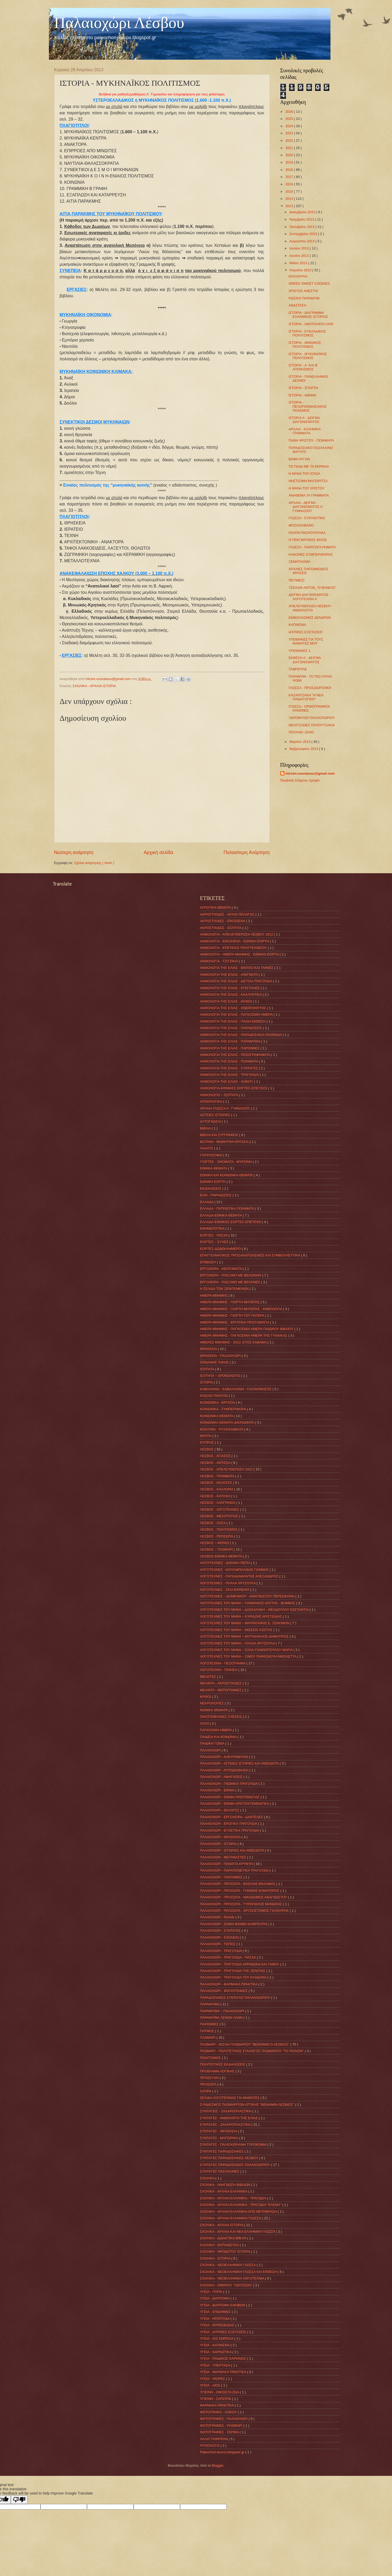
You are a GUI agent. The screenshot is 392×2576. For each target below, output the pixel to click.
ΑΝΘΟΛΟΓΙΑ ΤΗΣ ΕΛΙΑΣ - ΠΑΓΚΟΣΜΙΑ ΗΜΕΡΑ (237, 1014)
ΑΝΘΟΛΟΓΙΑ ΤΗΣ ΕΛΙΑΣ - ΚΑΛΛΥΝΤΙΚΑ (231, 994)
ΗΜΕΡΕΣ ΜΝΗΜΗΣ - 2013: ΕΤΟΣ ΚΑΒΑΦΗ (234, 1342)
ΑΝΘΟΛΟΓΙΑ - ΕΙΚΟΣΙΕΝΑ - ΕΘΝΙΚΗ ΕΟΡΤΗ (235, 941)
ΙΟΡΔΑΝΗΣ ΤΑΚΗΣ (215, 1362)
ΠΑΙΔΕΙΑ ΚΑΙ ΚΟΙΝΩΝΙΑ (219, 1737)
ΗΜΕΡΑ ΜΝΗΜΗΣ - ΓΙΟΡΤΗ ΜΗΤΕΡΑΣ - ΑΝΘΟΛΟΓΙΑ (241, 1309)
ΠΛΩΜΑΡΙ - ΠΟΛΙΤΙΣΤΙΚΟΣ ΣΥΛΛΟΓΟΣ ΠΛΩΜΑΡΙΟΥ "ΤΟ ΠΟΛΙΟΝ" (252, 2051)
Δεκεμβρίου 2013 (302, 212)
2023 (289, 133)
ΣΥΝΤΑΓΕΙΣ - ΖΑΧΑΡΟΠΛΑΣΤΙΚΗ (226, 2111)
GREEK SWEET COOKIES (309, 283)
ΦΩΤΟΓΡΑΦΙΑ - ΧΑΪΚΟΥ (219, 2412)
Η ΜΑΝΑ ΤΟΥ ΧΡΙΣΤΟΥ (306, 488)
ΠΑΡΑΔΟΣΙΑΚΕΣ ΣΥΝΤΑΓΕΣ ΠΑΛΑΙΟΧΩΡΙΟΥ (235, 1998)
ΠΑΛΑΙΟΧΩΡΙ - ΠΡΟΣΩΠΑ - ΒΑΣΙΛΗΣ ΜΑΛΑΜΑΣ (238, 1884)
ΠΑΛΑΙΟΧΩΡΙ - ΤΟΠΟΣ (218, 1944)
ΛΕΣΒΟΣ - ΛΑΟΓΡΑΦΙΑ (218, 1503)
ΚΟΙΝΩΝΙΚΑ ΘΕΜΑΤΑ (217, 1416)
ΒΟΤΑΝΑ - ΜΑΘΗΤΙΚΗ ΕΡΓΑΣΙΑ (225, 1142)
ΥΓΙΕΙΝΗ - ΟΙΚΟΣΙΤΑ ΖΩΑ (220, 2392)
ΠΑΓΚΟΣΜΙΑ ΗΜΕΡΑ (216, 1730)
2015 (289, 191)
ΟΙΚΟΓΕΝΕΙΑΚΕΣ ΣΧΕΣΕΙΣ (221, 1717)
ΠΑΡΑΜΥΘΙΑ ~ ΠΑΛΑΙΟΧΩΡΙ (222, 2011)
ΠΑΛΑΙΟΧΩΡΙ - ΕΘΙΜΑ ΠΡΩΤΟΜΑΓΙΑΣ (230, 1797)
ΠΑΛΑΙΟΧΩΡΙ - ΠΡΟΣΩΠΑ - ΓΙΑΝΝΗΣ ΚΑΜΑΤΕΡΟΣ (240, 1891)
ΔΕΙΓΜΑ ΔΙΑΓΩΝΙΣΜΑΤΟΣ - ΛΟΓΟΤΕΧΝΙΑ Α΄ (309, 597)
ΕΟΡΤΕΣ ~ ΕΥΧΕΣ (215, 1242)
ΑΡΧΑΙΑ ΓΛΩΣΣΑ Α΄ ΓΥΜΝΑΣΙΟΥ (225, 1108)
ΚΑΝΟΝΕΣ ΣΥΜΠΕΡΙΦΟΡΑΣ (311, 554)
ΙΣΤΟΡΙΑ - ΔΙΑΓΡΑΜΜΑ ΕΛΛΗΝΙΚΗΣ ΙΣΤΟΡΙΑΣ (308, 315)
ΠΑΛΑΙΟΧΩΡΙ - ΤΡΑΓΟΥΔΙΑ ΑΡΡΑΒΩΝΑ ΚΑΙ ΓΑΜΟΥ (240, 1964)
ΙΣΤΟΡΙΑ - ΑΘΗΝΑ (302, 395)
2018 (289, 170)
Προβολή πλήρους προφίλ (300, 780)
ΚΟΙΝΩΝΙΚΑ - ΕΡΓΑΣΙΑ (218, 1402)
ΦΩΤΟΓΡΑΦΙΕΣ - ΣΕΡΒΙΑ (220, 2432)
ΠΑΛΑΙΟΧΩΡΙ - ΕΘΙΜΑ (218, 1790)
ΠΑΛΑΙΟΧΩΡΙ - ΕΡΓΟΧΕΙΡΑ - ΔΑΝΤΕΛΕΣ (232, 1817)
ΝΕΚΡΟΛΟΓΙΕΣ (212, 1703)
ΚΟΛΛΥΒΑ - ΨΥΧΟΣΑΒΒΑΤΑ (222, 1429)
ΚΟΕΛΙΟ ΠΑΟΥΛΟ (214, 1396)
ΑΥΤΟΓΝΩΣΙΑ (211, 1121)
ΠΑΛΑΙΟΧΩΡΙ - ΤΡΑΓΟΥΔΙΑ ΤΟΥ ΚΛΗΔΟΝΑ (234, 1977)
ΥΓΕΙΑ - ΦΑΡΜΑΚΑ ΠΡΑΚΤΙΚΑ (223, 2372)
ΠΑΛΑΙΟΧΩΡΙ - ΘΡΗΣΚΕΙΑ (221, 1837)
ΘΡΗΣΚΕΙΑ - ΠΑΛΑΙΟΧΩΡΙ (221, 1356)
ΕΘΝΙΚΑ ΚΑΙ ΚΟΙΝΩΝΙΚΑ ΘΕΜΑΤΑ (227, 1175)
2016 (289, 184)
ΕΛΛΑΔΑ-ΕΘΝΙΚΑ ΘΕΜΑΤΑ (221, 1215)
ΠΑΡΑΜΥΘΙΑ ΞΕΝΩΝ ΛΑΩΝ (221, 2018)
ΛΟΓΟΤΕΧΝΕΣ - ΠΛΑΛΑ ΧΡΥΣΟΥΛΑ (228, 1583)
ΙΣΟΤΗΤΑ (207, 1369)
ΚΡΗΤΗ (206, 1436)
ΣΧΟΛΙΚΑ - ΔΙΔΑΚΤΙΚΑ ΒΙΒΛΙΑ (223, 2238)
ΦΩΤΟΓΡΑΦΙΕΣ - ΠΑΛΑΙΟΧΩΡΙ (224, 2419)
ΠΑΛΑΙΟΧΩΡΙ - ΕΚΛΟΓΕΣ (220, 1810)
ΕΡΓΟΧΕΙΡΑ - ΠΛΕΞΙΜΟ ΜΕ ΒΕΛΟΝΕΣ (230, 1282)
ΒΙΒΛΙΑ (206, 1128)
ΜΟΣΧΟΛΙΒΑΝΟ (301, 525)
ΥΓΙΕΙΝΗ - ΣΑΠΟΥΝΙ (216, 2399)
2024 (289, 126)
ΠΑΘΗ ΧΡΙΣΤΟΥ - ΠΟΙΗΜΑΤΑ (311, 440)
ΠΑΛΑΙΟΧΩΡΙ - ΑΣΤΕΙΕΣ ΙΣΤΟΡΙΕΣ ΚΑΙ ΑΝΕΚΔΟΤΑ (240, 1763)
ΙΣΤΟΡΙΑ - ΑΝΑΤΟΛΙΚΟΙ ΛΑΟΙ (311, 324)
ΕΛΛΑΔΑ (207, 1202)
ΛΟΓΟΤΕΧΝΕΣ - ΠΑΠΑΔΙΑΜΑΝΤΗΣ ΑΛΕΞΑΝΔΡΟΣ (239, 1576)
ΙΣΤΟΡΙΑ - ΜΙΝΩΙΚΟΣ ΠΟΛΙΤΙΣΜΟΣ (305, 345)
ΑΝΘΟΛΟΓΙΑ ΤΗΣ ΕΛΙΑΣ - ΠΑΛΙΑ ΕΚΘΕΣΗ (233, 1021)
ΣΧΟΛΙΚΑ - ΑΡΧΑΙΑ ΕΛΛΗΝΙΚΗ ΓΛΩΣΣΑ (231, 2218)
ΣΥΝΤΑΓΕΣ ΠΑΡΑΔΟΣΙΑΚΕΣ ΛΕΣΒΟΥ (229, 2158)
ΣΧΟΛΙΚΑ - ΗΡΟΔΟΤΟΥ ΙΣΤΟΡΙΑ (225, 2251)
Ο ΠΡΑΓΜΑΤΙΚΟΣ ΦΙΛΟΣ (308, 540)
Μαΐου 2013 (298, 263)
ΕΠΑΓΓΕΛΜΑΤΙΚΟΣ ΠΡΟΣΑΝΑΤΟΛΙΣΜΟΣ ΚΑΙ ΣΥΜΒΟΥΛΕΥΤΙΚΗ (250, 1255)
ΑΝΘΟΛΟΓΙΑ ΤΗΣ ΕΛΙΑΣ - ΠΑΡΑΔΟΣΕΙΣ (231, 1028)
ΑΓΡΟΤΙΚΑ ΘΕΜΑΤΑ (216, 907)
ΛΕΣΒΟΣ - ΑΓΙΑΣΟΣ (216, 1456)
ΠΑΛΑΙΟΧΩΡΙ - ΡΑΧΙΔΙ (218, 1917)
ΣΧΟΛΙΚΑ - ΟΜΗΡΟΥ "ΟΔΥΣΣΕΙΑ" (226, 2285)
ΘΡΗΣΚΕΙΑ (209, 1349)
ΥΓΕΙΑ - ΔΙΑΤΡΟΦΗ (215, 2298)
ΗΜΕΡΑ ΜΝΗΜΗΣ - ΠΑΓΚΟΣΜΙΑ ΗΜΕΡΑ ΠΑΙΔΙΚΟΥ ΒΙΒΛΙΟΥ (247, 1329)
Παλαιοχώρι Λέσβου (119, 22)
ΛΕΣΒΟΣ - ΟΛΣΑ (213, 1523)
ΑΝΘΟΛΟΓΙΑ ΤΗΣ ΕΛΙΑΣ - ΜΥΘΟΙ (226, 1001)
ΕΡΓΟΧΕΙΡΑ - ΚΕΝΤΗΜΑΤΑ (221, 1269)
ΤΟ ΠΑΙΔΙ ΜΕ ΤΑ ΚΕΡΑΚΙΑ (309, 466)
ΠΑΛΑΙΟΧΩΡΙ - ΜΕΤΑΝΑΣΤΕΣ (223, 1857)
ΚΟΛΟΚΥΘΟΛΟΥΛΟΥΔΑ (307, 533)
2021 (289, 148)
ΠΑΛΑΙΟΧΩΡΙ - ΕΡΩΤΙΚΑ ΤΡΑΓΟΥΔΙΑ (229, 1824)
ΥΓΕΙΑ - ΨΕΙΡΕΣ (213, 2379)
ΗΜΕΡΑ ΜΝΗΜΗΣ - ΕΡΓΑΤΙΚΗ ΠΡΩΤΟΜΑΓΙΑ (235, 1322)
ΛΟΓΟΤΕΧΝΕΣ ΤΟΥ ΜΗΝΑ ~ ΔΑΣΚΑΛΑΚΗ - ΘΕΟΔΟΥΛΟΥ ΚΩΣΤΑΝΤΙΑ (254, 1610)
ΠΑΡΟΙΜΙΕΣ (210, 2024)
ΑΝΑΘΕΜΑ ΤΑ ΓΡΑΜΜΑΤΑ (309, 495)
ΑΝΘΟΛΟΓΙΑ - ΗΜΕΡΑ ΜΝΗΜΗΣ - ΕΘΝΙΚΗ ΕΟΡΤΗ (240, 954)
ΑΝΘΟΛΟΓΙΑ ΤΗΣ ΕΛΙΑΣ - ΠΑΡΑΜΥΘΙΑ (230, 1041)
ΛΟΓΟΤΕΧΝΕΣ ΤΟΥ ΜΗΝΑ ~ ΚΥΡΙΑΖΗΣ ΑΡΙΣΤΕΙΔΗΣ (241, 1616)
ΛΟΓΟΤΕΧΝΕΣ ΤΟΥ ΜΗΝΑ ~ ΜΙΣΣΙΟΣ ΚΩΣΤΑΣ (236, 1630)
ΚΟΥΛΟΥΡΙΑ (298, 276)
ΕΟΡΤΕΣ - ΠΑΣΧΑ (214, 1235)
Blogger (217, 2465)
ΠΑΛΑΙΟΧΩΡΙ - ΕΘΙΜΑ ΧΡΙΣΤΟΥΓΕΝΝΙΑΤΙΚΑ (235, 1804)
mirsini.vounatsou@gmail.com (310, 773)
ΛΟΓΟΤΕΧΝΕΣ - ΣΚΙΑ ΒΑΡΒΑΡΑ (225, 1590)
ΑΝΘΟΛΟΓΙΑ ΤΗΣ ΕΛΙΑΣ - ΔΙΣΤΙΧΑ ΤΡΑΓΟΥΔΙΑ (236, 981)
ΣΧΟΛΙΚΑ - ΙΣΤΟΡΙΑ (215, 2258)
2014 (289, 199)
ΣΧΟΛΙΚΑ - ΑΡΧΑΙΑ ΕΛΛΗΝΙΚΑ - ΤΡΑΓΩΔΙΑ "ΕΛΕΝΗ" (241, 2205)
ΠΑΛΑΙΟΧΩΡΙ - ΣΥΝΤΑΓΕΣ (221, 1931)
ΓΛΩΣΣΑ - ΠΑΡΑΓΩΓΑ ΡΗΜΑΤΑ (312, 547)
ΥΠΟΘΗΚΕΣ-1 (300, 651)
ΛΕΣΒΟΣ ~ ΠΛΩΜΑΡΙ (217, 1549)
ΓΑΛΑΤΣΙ (207, 1148)
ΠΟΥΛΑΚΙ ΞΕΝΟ (301, 732)
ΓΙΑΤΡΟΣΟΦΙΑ (211, 1155)
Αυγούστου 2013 (302, 241)
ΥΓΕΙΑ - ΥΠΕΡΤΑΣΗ (215, 2365)
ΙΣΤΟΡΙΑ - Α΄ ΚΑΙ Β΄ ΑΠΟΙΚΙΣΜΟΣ (304, 367)
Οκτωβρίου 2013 (302, 227)
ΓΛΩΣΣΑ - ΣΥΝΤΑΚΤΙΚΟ (307, 518)
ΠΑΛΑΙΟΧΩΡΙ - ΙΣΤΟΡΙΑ (219, 1844)
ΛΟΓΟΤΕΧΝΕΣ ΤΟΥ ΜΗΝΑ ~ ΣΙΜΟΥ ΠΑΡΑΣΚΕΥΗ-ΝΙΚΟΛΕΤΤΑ (248, 1656)
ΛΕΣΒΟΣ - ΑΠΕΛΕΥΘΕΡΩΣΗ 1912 (227, 1469)
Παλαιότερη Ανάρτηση (246, 852)
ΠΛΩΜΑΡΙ (208, 2038)
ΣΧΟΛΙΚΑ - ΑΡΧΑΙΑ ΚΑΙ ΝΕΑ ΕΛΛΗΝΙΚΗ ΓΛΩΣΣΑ (238, 2231)
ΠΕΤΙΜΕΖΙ (296, 580)
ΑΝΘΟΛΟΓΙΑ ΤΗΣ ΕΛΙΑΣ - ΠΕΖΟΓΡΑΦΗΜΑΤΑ (235, 1055)
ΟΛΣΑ (205, 1723)
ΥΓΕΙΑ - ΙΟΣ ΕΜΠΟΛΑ (217, 2338)
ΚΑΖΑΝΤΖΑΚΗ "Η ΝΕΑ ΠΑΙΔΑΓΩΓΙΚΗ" (306, 697)
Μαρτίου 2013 (300, 742)
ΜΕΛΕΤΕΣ (208, 1677)
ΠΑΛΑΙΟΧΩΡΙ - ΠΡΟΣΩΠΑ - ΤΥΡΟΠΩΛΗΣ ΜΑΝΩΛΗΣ (241, 1904)
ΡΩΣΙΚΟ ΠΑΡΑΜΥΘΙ (304, 298)
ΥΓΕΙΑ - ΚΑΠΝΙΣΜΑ (215, 2345)
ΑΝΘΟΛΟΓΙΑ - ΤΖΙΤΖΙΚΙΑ (219, 961)
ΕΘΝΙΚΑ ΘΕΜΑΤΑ (214, 1168)
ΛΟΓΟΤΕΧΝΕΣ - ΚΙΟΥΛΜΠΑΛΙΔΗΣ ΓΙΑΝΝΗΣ (235, 1570)
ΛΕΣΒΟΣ (207, 1449)
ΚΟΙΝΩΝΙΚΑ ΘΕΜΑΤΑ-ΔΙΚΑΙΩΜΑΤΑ (227, 1422)
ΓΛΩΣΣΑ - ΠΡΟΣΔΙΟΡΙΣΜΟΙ (310, 688)
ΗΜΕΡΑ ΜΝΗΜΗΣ (214, 1295)
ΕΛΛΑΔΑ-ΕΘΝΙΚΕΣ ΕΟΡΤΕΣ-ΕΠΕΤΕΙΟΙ (231, 1222)
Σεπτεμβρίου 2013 (303, 234)
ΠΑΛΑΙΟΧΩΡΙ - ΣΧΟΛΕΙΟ (220, 1937)
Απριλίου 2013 (300, 270)
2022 (289, 140)
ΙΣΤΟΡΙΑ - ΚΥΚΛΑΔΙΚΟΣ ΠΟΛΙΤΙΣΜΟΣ (307, 333)
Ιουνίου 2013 (299, 256)
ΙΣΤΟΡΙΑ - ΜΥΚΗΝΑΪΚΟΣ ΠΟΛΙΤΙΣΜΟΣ (308, 356)
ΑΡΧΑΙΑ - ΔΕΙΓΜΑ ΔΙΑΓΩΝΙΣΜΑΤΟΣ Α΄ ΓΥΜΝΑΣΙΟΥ (306, 507)
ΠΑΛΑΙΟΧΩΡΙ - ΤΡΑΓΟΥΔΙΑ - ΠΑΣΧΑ (228, 1957)
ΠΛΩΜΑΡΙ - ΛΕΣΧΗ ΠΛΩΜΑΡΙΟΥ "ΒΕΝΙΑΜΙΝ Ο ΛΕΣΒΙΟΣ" (245, 2044)
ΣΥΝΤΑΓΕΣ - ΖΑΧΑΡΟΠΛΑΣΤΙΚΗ (226, 2125)
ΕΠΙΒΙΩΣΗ (208, 1262)
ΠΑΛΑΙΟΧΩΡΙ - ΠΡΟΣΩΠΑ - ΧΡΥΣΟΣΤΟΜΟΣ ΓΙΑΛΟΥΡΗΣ (245, 1911)
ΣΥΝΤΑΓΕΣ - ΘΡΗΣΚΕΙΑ (219, 2131)
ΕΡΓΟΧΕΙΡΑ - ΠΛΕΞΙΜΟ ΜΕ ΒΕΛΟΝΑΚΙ (231, 1275)
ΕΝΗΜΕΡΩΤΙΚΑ (212, 1228)
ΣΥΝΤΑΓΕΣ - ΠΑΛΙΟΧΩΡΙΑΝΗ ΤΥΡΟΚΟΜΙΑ (233, 2144)
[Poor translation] (19, 2499)
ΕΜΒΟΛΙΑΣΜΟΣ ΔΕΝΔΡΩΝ (310, 618)
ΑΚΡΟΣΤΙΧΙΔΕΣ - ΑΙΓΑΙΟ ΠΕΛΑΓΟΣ (228, 914)
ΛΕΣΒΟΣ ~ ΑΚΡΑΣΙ (215, 1543)
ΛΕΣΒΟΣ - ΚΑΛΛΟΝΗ (217, 1489)
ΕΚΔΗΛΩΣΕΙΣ (211, 1188)
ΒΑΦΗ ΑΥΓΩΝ (299, 459)
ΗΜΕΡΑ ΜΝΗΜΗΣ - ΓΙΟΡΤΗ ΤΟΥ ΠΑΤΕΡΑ (232, 1315)
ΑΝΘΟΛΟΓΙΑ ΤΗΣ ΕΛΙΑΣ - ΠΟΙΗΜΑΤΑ (229, 1061)
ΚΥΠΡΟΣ (207, 1442)
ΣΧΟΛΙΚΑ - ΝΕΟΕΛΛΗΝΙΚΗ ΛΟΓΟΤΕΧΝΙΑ (232, 2278)
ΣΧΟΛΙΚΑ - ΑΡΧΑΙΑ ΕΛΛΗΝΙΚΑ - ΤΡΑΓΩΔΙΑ (233, 2198)
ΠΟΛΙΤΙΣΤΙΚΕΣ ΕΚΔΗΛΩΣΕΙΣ (223, 2064)
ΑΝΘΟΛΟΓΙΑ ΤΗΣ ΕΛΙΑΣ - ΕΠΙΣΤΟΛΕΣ (230, 988)
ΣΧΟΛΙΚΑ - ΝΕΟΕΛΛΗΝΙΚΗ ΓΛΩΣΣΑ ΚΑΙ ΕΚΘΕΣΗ (239, 2272)
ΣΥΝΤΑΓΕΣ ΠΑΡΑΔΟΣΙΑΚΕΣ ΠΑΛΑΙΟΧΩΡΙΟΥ (235, 2165)
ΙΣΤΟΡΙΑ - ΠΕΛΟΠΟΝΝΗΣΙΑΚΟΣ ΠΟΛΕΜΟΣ (308, 406)
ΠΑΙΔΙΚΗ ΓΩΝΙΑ (212, 1743)
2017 (289, 177)
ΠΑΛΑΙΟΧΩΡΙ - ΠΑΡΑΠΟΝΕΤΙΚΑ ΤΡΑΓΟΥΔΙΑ (235, 1870)
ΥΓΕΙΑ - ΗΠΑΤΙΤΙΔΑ (215, 2319)
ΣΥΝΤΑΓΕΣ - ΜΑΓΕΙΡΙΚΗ (219, 2138)
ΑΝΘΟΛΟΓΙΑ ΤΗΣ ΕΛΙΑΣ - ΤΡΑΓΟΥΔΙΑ (230, 1075)
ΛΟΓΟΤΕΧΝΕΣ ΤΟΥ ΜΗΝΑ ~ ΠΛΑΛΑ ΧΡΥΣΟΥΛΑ (238, 1643)
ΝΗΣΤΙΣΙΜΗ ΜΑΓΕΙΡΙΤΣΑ (308, 481)
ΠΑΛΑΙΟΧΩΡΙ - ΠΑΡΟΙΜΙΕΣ (221, 1877)
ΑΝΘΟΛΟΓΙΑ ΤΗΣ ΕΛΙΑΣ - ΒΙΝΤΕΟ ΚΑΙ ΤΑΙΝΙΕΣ (237, 968)
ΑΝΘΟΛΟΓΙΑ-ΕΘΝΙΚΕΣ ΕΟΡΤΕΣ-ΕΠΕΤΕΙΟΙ (234, 1088)
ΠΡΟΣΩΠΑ (208, 2084)
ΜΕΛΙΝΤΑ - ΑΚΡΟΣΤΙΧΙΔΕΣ (221, 1683)
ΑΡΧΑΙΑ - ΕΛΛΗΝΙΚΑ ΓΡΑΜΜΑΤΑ (305, 431)
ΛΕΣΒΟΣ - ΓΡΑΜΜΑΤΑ (217, 1476)
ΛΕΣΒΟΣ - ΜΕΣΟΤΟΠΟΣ (219, 1516)
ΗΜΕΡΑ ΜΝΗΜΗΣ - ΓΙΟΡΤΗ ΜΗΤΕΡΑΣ (230, 1302)
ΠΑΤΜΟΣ (207, 2031)
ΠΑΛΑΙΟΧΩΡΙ (211, 1750)
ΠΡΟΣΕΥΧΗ (210, 2078)
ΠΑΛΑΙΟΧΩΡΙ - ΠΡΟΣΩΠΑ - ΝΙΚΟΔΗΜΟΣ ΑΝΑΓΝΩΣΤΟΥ (244, 1897)
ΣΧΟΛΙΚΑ (208, 2178)
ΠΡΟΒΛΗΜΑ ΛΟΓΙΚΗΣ (217, 2071)
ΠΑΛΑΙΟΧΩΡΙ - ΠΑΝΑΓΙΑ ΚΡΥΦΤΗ (227, 1864)
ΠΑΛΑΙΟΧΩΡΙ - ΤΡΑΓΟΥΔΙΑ (221, 1951)
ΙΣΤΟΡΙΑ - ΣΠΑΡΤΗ (303, 388)
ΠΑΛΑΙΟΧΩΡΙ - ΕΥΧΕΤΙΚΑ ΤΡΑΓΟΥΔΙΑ (230, 1830)
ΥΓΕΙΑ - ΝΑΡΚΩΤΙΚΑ (216, 2352)
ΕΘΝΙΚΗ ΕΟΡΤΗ (213, 1182)
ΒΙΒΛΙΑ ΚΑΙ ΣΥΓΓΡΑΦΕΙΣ (219, 1135)
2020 (289, 155)
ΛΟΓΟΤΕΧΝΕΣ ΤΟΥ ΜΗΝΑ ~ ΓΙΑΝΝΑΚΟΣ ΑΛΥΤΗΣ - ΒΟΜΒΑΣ (248, 1603)
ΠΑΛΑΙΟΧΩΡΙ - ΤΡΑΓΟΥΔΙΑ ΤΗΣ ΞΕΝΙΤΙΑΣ (233, 1971)
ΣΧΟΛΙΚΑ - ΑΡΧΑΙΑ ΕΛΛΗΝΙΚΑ (224, 2191)
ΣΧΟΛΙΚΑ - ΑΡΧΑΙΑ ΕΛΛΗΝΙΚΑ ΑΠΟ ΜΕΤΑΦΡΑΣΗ (239, 2212)
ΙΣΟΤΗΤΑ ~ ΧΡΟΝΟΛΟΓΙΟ (220, 1376)
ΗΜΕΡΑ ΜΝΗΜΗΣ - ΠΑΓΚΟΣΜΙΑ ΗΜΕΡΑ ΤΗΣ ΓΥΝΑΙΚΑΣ (244, 1335)
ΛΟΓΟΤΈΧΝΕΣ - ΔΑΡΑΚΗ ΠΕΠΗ (225, 1563)
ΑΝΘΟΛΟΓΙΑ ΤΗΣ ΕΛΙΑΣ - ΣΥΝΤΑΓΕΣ (229, 1068)
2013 (289, 206)
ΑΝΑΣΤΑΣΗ (297, 305)
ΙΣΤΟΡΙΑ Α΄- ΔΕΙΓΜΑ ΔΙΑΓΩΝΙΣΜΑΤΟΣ (304, 420)
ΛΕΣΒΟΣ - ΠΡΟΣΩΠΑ (217, 1536)
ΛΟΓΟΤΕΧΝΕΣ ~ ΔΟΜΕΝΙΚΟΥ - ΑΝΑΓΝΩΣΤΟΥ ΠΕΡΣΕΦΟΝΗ (248, 1596)
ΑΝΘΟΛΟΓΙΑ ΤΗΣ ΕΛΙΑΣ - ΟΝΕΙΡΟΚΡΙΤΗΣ (233, 1008)
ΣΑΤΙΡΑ (206, 2091)
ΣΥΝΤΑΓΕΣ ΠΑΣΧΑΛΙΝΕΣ (220, 2171)
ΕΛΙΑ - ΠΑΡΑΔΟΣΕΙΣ (216, 1195)
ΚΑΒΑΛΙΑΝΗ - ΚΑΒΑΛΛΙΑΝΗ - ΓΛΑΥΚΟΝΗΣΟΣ (236, 1389)
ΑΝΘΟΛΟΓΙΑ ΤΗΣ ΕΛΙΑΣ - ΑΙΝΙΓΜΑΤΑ (229, 975)
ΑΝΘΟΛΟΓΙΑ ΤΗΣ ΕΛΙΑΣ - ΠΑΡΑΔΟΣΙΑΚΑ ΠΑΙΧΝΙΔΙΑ (241, 1035)
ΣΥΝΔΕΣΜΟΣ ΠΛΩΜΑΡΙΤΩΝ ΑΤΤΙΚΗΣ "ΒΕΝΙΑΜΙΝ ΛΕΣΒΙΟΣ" (247, 2105)
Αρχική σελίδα (158, 852)
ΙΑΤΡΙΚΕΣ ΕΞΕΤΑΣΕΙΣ (306, 632)
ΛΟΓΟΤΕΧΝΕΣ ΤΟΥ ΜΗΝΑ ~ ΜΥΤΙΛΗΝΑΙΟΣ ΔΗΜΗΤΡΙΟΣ (245, 1636)
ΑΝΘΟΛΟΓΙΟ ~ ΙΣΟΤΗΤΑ (219, 1095)
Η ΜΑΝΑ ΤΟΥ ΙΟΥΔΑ (304, 474)
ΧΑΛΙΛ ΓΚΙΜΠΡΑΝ (214, 2439)
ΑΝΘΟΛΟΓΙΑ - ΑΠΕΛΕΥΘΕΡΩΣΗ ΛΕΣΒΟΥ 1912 (237, 934)
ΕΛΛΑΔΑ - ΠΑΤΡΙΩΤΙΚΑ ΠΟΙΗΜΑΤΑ (227, 1208)
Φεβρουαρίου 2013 (304, 749)
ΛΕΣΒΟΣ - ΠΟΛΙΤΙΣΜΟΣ (219, 1529)
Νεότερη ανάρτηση (73, 852)
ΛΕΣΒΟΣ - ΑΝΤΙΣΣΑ (215, 1463)
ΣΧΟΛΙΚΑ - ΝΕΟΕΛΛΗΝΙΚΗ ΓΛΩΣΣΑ (228, 2265)
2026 (289, 112)
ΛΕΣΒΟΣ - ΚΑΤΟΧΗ (215, 1496)
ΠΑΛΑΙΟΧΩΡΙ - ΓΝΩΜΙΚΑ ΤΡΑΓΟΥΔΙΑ (229, 1784)
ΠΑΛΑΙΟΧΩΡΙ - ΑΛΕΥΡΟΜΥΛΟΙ (224, 1757)
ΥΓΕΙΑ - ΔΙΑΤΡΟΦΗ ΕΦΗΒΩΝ (223, 2305)
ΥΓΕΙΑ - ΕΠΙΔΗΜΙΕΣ (216, 2312)
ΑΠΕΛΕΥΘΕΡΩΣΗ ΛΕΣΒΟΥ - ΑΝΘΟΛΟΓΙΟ (311, 608)
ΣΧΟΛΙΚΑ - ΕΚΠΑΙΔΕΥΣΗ (220, 2245)
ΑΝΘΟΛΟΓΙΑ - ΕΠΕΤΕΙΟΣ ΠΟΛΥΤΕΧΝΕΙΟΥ (234, 948)
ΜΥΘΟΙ (206, 1697)
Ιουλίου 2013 (299, 248)
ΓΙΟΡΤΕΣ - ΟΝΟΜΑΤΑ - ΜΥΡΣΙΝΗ (226, 1162)
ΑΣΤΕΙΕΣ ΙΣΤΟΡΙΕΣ (215, 1115)
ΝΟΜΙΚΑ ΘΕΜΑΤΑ (214, 1710)
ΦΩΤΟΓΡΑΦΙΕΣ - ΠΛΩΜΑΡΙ (221, 2425)
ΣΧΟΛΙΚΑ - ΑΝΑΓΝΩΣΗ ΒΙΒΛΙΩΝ (225, 2185)
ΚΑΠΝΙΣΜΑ (297, 625)
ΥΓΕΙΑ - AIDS (210, 2385)
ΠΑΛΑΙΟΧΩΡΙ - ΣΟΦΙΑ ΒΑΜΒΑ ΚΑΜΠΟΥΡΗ (234, 1924)
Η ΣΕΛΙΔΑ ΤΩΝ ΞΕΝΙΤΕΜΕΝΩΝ (225, 1289)
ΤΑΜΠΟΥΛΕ (298, 669)
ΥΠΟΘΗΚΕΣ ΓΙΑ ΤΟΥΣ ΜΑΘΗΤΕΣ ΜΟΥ (306, 641)
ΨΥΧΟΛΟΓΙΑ (210, 2445)
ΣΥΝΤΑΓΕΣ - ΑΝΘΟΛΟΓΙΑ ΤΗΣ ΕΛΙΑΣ (229, 2118)
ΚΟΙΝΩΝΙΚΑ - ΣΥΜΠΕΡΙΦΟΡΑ (223, 1409)
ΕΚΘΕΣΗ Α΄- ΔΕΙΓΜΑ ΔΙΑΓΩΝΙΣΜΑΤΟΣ (305, 660)
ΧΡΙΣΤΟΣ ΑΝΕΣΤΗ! (303, 291)
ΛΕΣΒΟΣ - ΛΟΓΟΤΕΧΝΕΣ (220, 1509)
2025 (289, 119)
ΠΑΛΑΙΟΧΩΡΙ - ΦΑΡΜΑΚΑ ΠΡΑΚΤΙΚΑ (229, 1984)
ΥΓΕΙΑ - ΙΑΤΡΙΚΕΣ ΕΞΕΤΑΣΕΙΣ (223, 2332)
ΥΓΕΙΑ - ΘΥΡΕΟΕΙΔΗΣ (217, 2325)
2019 (289, 162)
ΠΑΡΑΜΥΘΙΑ (210, 2004)
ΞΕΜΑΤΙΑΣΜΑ (299, 562)
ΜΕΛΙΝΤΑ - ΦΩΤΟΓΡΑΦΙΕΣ (221, 1690)
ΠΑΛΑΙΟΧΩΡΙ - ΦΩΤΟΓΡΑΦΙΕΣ (224, 1991)
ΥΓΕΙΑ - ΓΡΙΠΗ (211, 2292)
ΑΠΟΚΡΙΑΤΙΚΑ (211, 1101)
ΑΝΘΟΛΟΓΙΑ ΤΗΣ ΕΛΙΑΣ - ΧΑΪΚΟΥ (227, 1081)
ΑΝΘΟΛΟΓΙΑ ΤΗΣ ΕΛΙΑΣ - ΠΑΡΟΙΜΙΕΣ (230, 1048)
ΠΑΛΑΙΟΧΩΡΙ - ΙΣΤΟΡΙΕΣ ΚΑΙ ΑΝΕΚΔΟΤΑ (232, 1850)
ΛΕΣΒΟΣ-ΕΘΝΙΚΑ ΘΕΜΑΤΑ (221, 1556)
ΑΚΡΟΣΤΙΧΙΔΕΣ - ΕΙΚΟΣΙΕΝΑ (223, 921)
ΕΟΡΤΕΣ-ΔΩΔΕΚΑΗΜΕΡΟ (221, 1249)
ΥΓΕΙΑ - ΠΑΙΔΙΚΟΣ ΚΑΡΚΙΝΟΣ (223, 2358)
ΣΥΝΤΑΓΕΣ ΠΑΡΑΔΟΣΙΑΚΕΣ (222, 2151)
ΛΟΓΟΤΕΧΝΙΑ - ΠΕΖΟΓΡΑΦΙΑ (223, 1663)
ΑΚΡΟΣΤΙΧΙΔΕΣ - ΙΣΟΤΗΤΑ (221, 928)
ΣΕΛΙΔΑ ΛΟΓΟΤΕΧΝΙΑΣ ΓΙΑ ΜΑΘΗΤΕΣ (230, 2098)
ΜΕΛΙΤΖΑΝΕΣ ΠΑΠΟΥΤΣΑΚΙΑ (312, 725)
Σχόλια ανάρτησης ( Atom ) (94, 863)
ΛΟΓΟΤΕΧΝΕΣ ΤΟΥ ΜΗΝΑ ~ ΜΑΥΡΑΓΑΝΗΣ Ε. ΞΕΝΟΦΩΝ (245, 1623)
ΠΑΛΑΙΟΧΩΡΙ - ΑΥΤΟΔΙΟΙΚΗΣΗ (225, 1770)
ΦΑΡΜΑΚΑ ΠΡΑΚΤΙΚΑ (217, 2405)
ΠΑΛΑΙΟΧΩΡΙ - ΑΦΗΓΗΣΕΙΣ (222, 1777)
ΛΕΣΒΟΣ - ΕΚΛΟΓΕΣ (216, 1483)
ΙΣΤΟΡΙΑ (207, 1382)
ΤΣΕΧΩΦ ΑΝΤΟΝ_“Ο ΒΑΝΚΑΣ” (313, 588)
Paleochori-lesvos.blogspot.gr (222, 2452)
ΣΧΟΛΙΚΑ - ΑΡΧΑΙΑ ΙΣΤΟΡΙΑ (94, 686)
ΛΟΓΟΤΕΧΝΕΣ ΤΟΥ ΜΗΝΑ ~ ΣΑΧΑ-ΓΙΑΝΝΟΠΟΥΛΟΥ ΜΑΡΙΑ (247, 1650)
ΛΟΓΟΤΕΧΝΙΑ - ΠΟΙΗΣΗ (219, 1670)
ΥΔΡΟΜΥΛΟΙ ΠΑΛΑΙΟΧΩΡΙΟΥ (312, 718)
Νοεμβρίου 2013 (302, 219)
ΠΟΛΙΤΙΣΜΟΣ (211, 2058)
